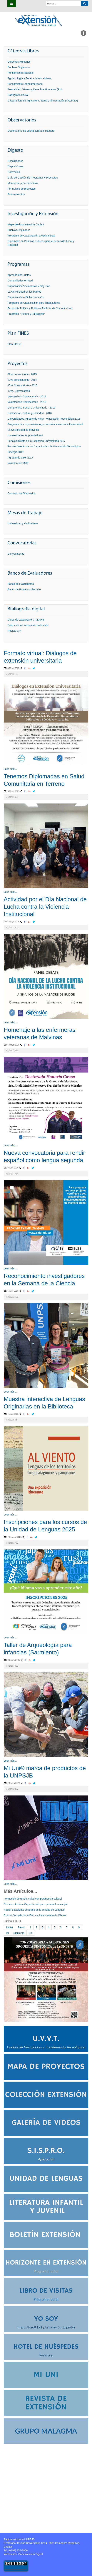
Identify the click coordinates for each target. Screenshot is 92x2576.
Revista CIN (14, 630)
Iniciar (9, 1927)
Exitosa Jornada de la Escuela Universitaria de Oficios (35, 1915)
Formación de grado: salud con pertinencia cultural (33, 1898)
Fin (30, 1932)
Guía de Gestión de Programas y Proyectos (33, 177)
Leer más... (10, 768)
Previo (21, 1927)
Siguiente (19, 1932)
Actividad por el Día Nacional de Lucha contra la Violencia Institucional (45, 906)
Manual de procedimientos (23, 183)
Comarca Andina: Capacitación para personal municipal (36, 1904)
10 (7, 1932)
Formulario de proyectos (22, 188)
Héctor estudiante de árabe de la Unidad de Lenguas (34, 1909)
